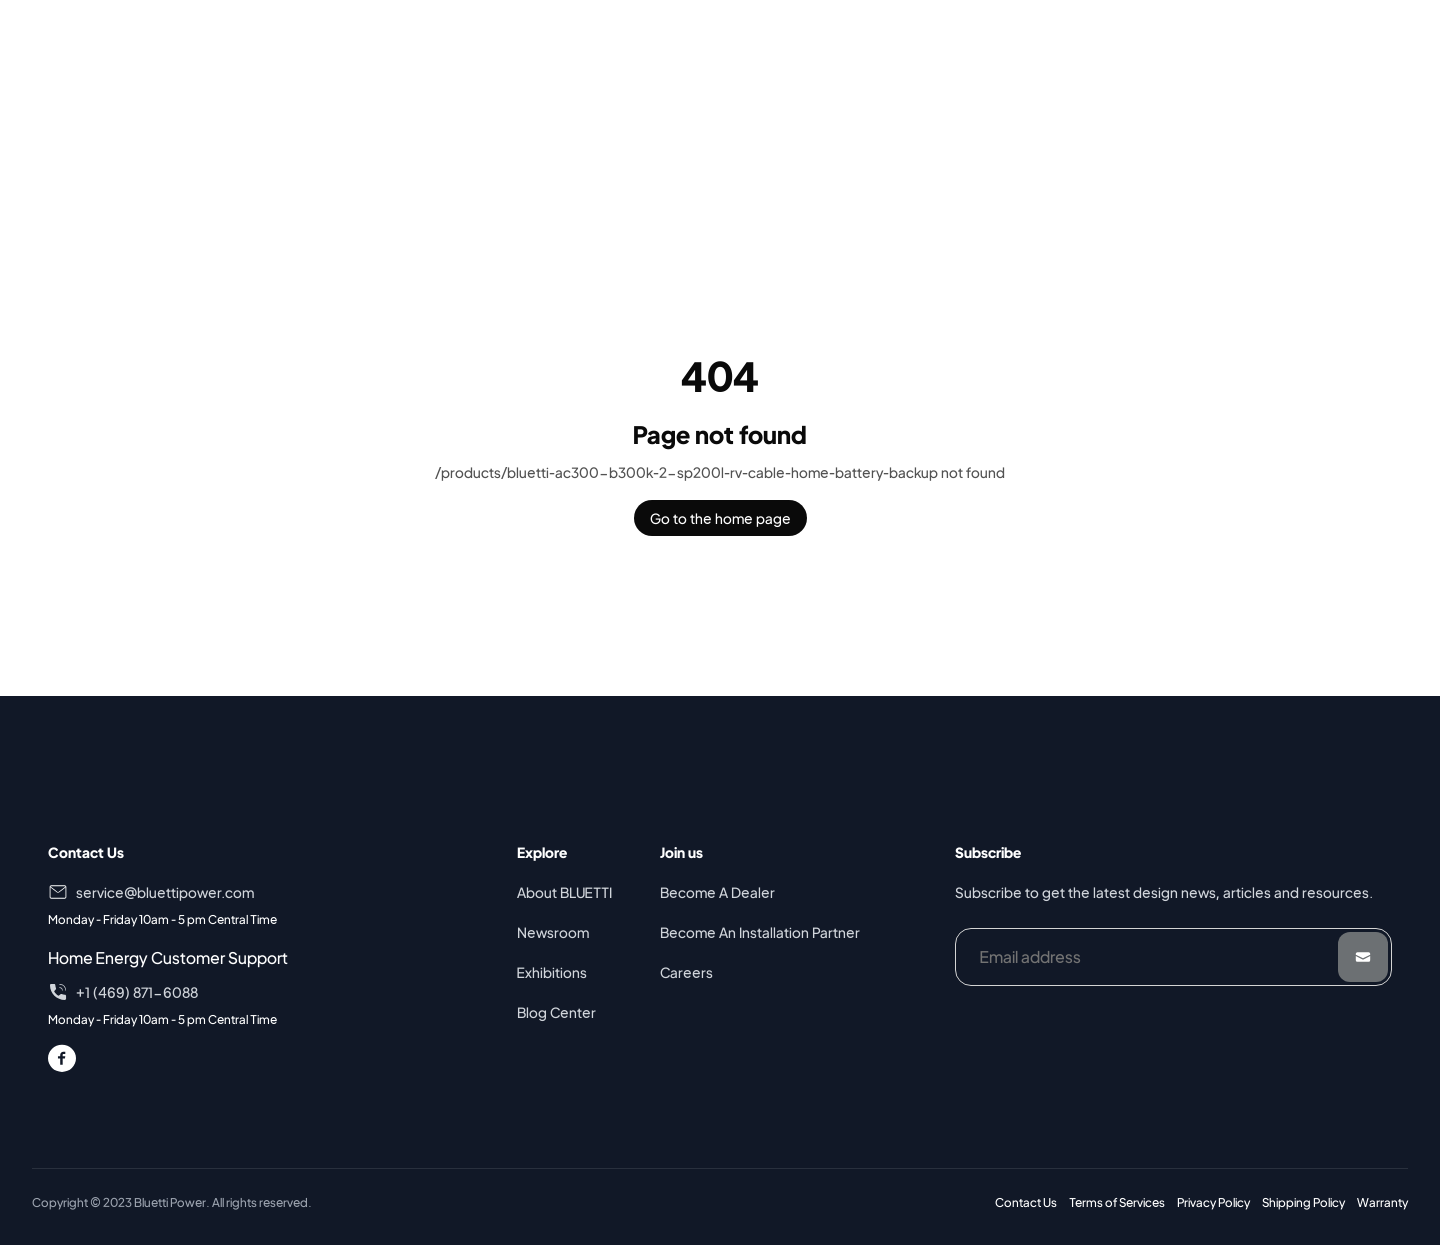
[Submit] (1363, 957)
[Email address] (1173, 957)
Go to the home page (720, 518)
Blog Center (556, 1012)
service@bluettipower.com (165, 892)
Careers (686, 972)
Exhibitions (552, 972)
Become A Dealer (717, 892)
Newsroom (553, 932)
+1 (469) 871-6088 (137, 992)
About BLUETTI (564, 892)
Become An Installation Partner (760, 932)
